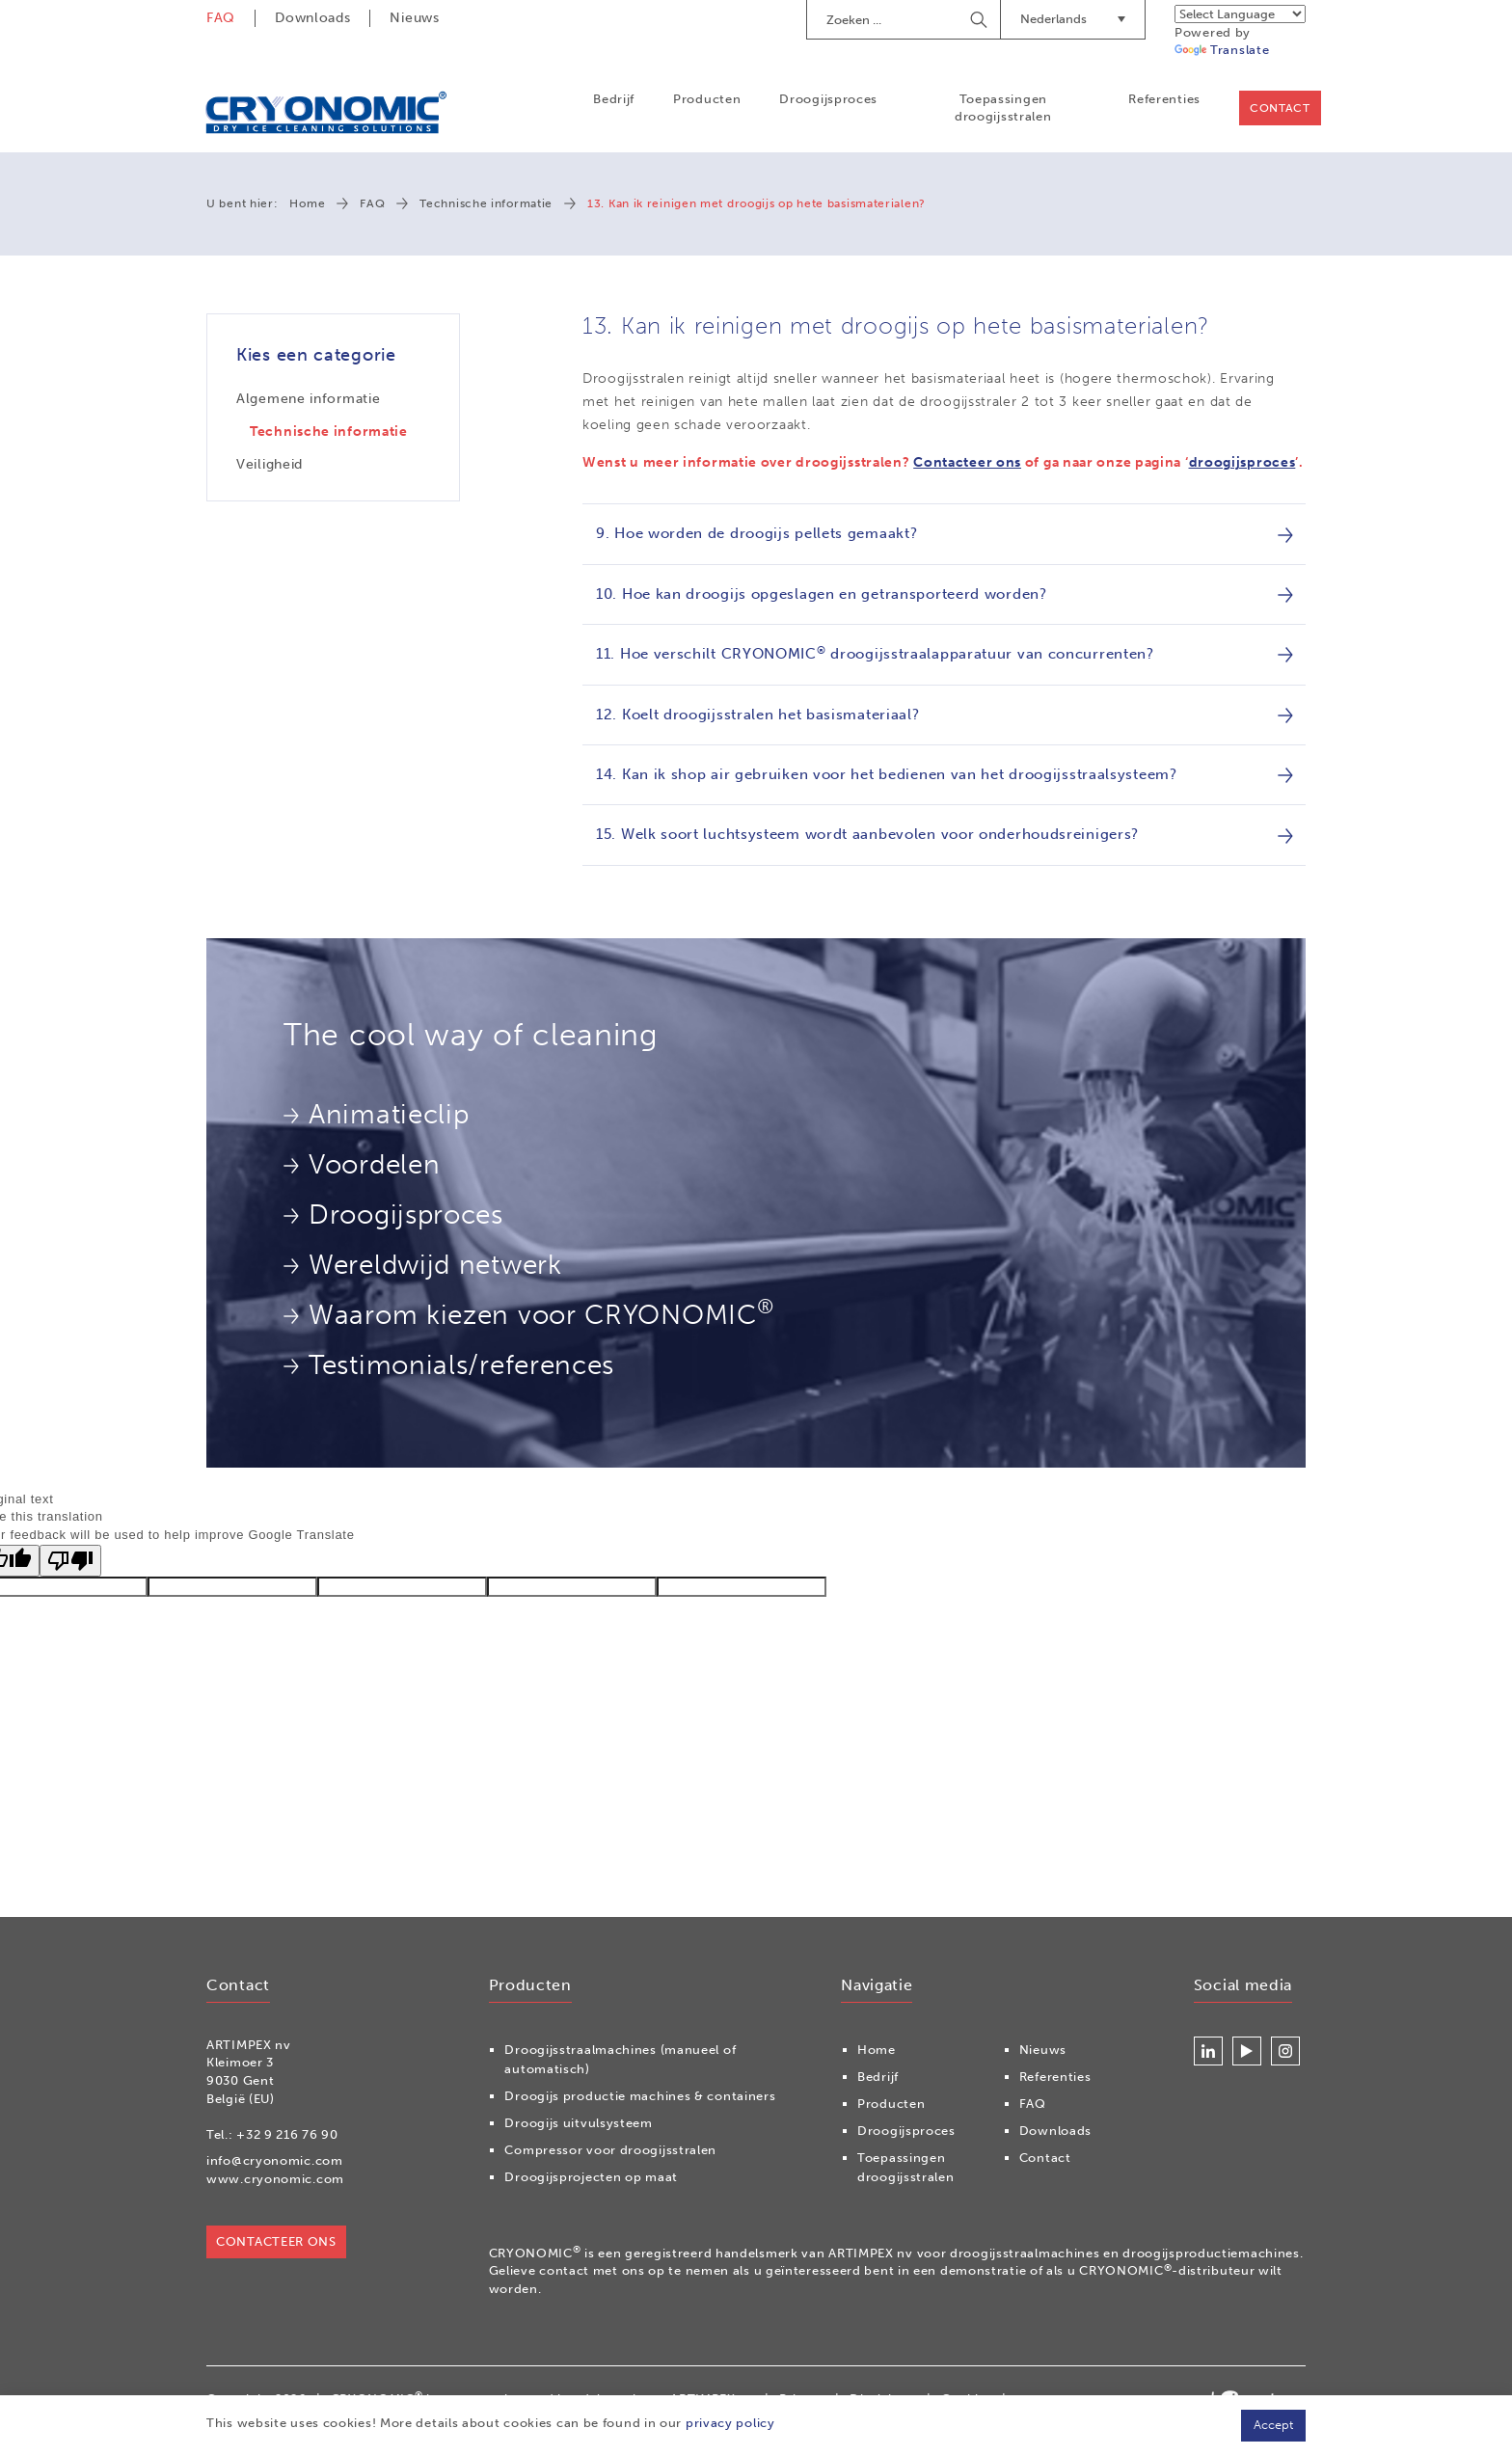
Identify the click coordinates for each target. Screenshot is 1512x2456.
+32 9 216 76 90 (287, 2134)
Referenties (1163, 99)
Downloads (312, 18)
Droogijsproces (828, 99)
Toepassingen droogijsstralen (1002, 107)
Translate (1221, 50)
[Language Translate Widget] (1240, 14)
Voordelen (362, 1164)
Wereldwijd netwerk (423, 1265)
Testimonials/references (449, 1365)
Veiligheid (269, 464)
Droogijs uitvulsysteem (578, 2123)
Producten (706, 99)
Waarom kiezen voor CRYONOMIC (528, 1313)
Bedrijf (613, 99)
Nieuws (414, 18)
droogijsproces (1242, 463)
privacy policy (730, 2423)
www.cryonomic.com (275, 2179)
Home (307, 204)
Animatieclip (376, 1114)
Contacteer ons (967, 463)
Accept (1273, 2424)
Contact (1279, 108)
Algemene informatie (308, 399)
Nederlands (1072, 19)
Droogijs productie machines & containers (639, 2096)
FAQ (220, 18)
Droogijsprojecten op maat (591, 2177)
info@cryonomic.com (274, 2160)
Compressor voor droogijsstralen (610, 2150)
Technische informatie (486, 204)
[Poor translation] (70, 1561)
